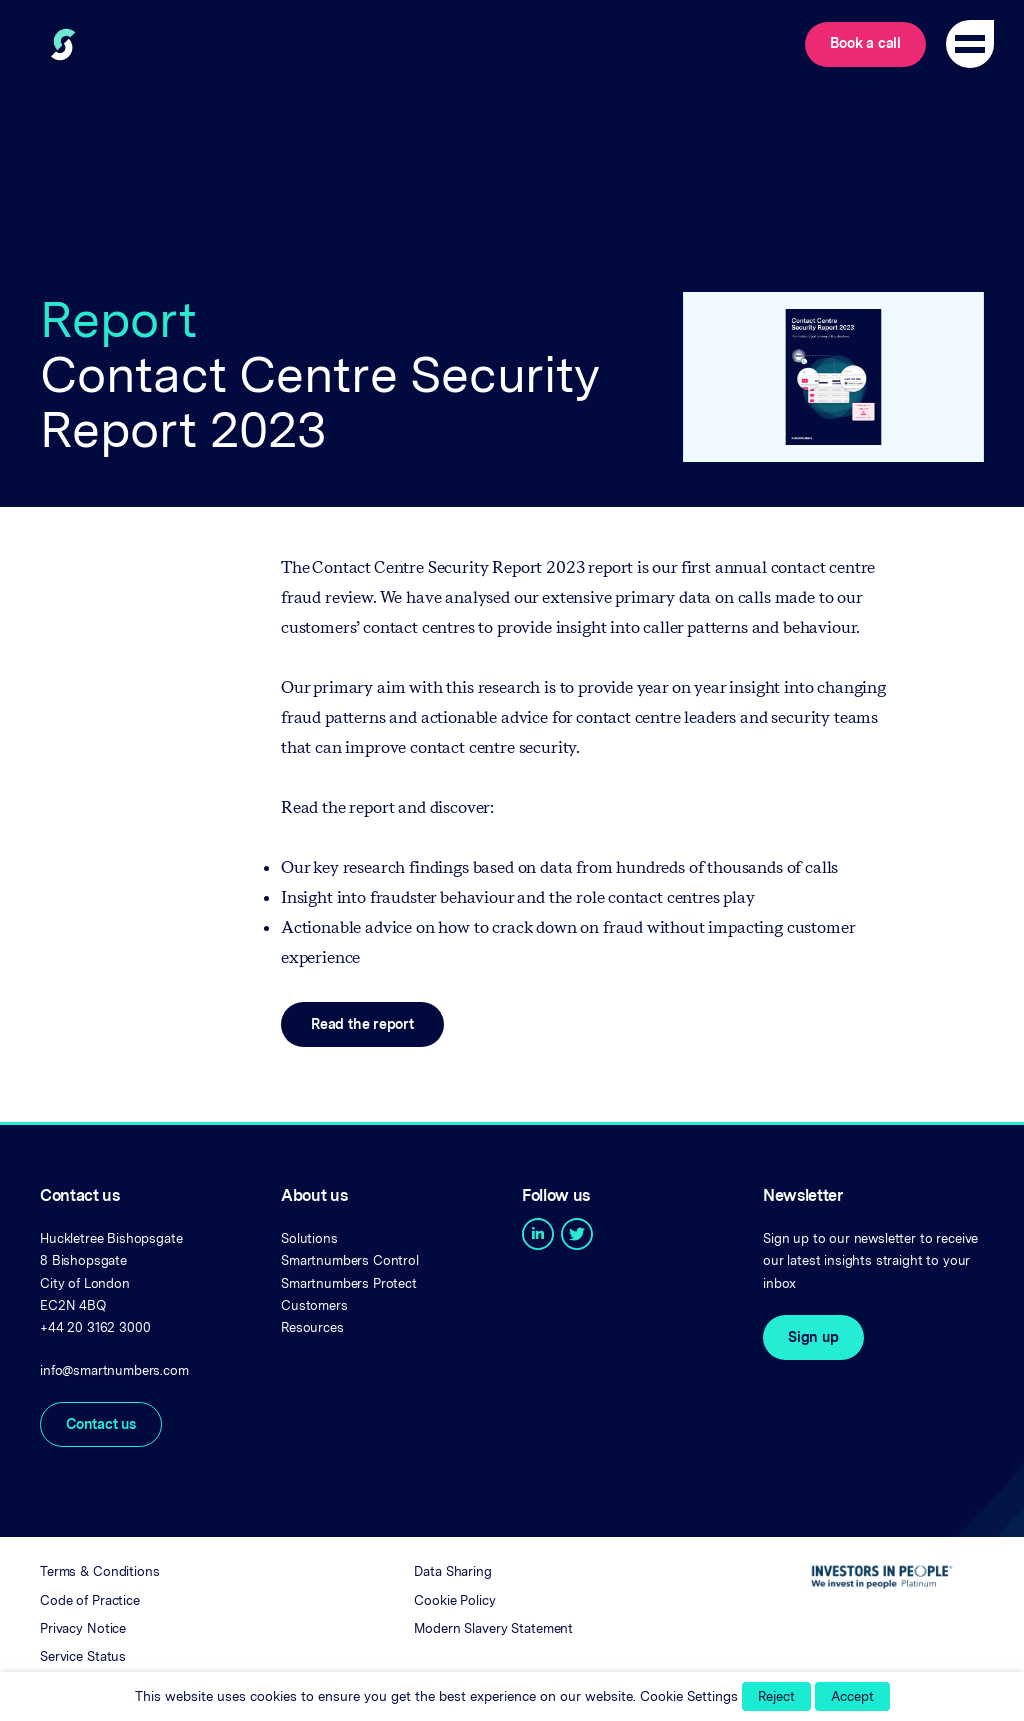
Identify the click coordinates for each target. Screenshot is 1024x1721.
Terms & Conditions (100, 1571)
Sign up (813, 1337)
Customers (314, 1305)
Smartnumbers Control (350, 1260)
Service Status (83, 1656)
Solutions (309, 1238)
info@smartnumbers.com (114, 1370)
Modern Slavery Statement (493, 1628)
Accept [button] (852, 1696)
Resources (312, 1327)
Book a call (865, 43)
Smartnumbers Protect (349, 1283)
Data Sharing (452, 1571)
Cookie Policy (454, 1600)
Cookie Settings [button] (689, 1696)
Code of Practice (90, 1600)
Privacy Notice (83, 1628)
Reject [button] (776, 1696)
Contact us (101, 1424)
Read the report (362, 1024)
